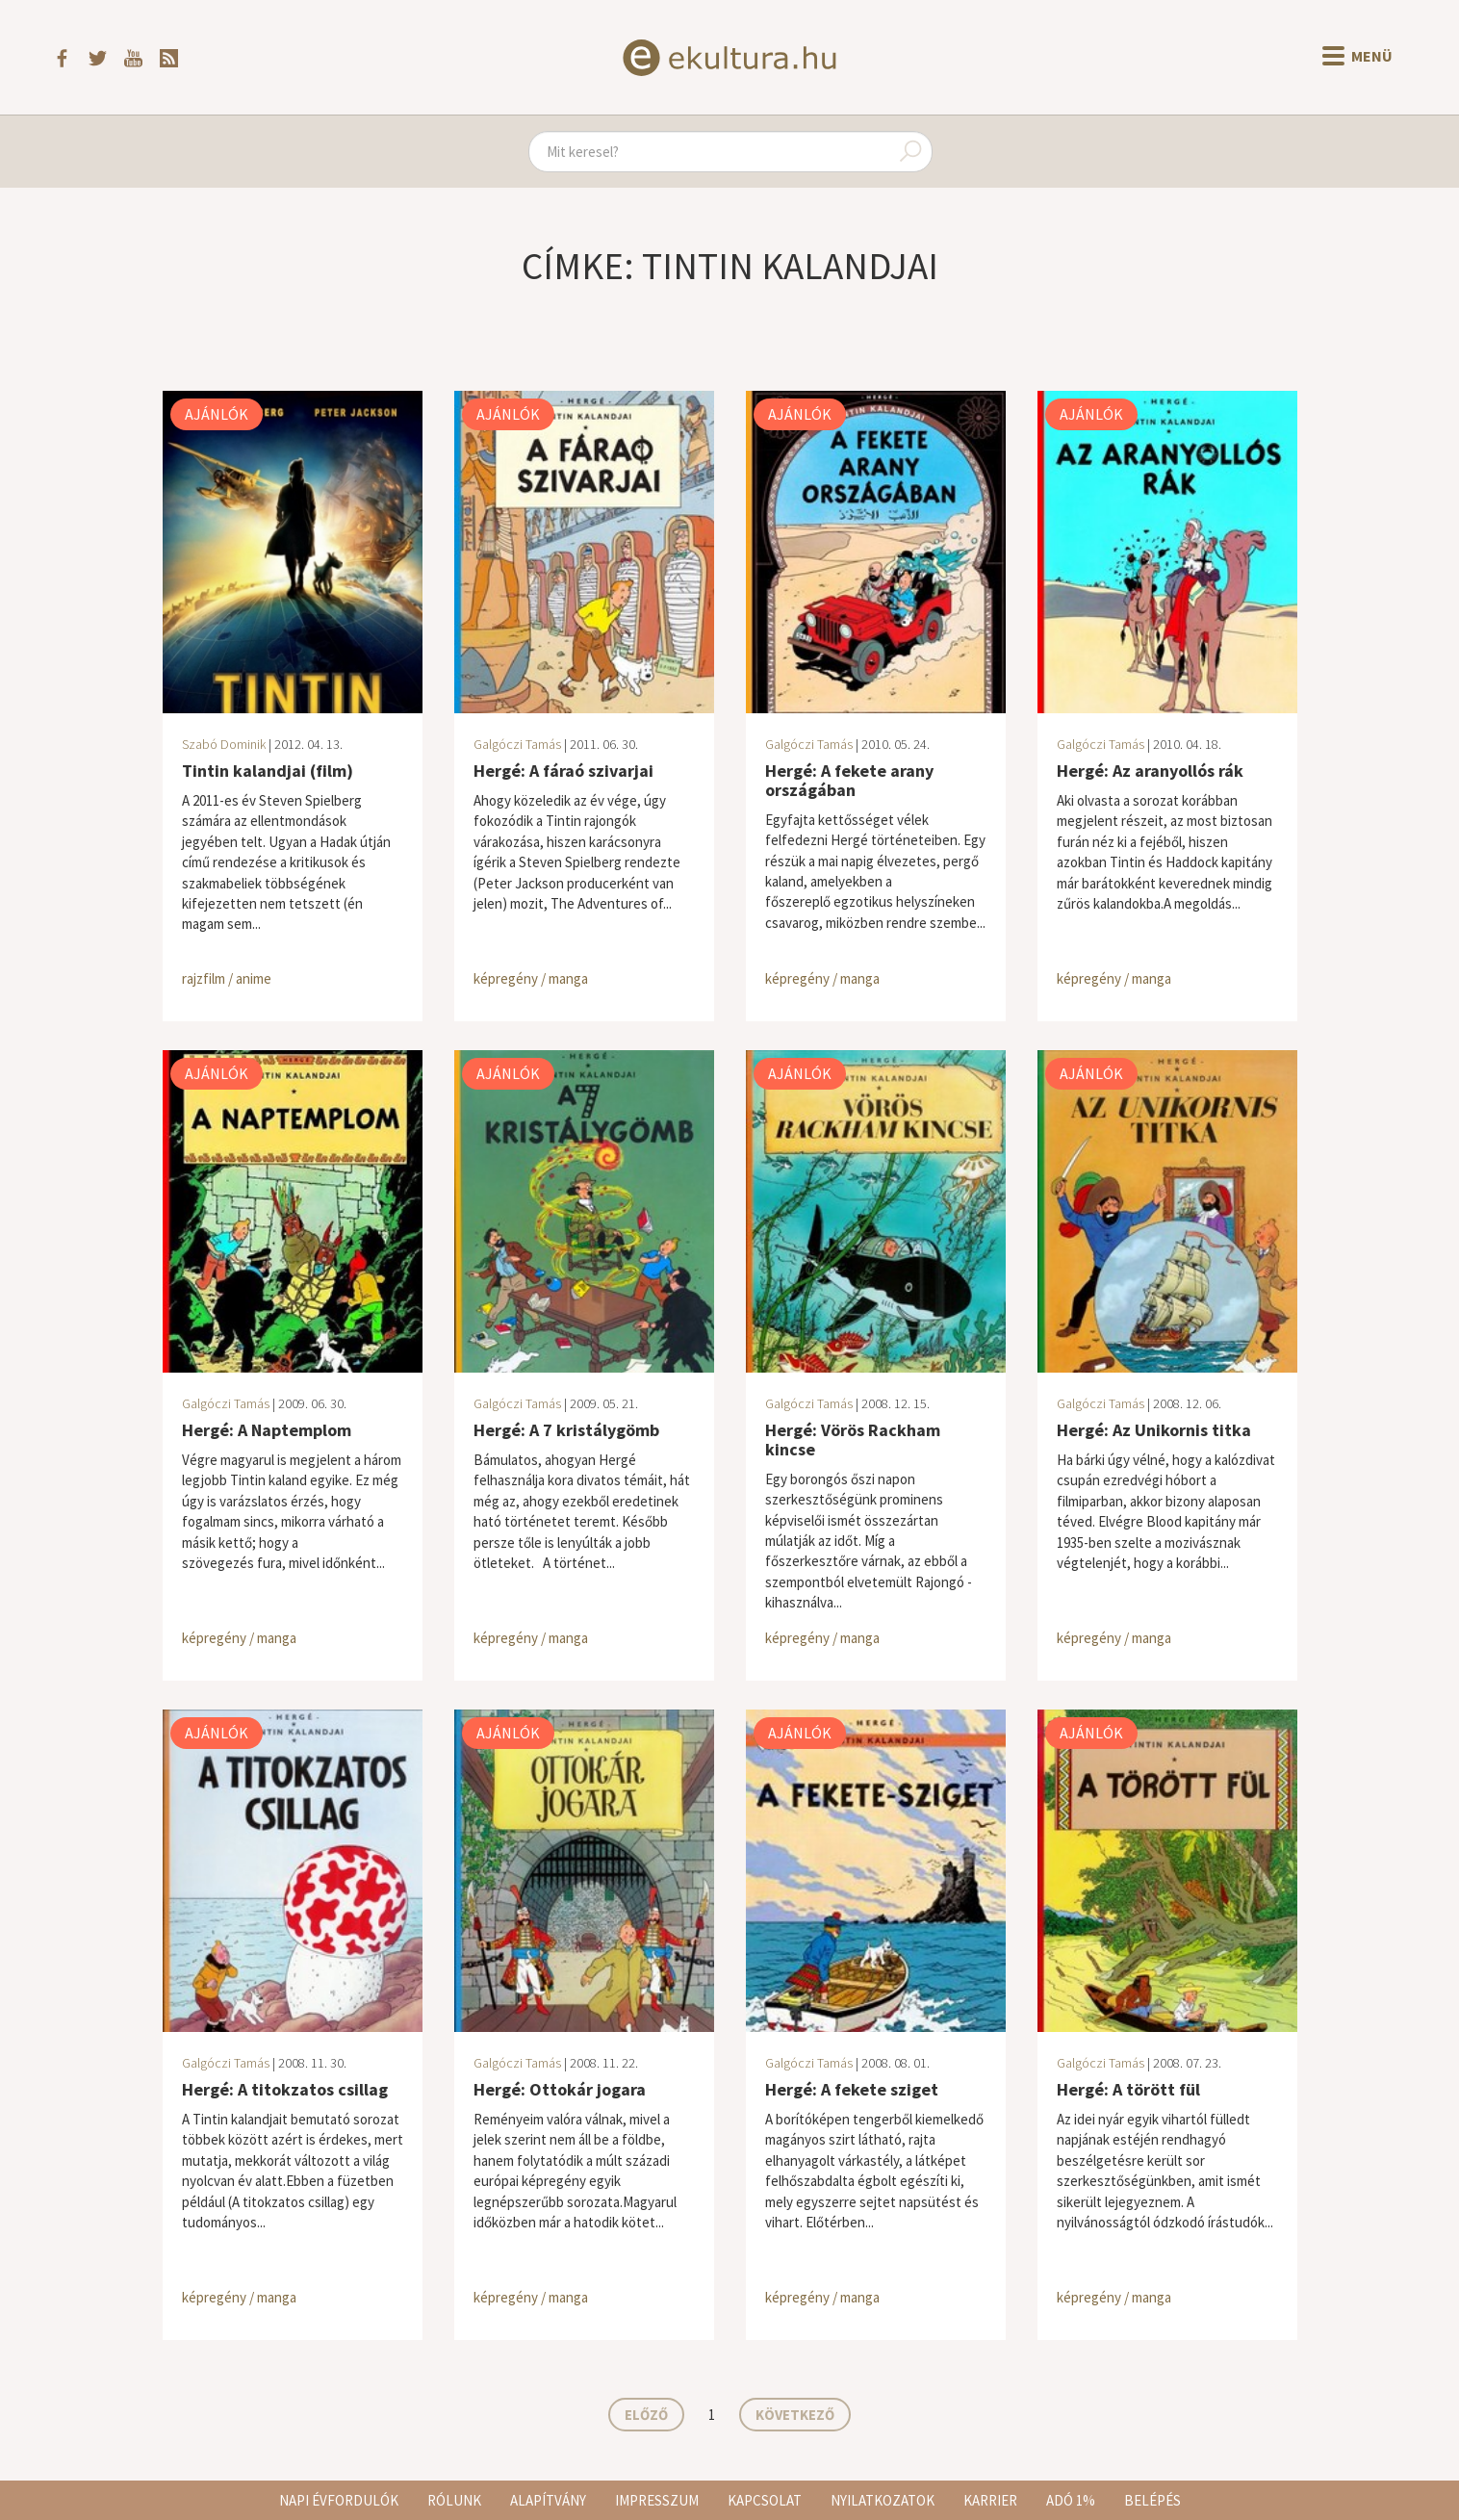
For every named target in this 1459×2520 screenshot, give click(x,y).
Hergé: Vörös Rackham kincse (852, 1439)
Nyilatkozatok (882, 2500)
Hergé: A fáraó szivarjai (563, 770)
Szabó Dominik (224, 744)
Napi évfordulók (338, 2500)
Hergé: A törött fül (1128, 2089)
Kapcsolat (765, 2500)
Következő (794, 2414)
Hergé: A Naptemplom (266, 1430)
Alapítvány (548, 2500)
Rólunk (454, 2500)
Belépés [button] (1152, 2500)
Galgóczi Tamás (517, 744)
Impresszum (657, 2500)
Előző (646, 2414)
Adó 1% (1070, 2500)
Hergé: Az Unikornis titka (1154, 1430)
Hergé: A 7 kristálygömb (566, 1430)
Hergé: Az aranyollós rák (1150, 770)
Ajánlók (216, 414)
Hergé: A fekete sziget (851, 2089)
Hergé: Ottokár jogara (560, 2089)
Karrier (990, 2500)
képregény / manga (531, 978)
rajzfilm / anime (226, 978)
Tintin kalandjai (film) (267, 770)
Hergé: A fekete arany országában (849, 780)
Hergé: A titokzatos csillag (285, 2089)
